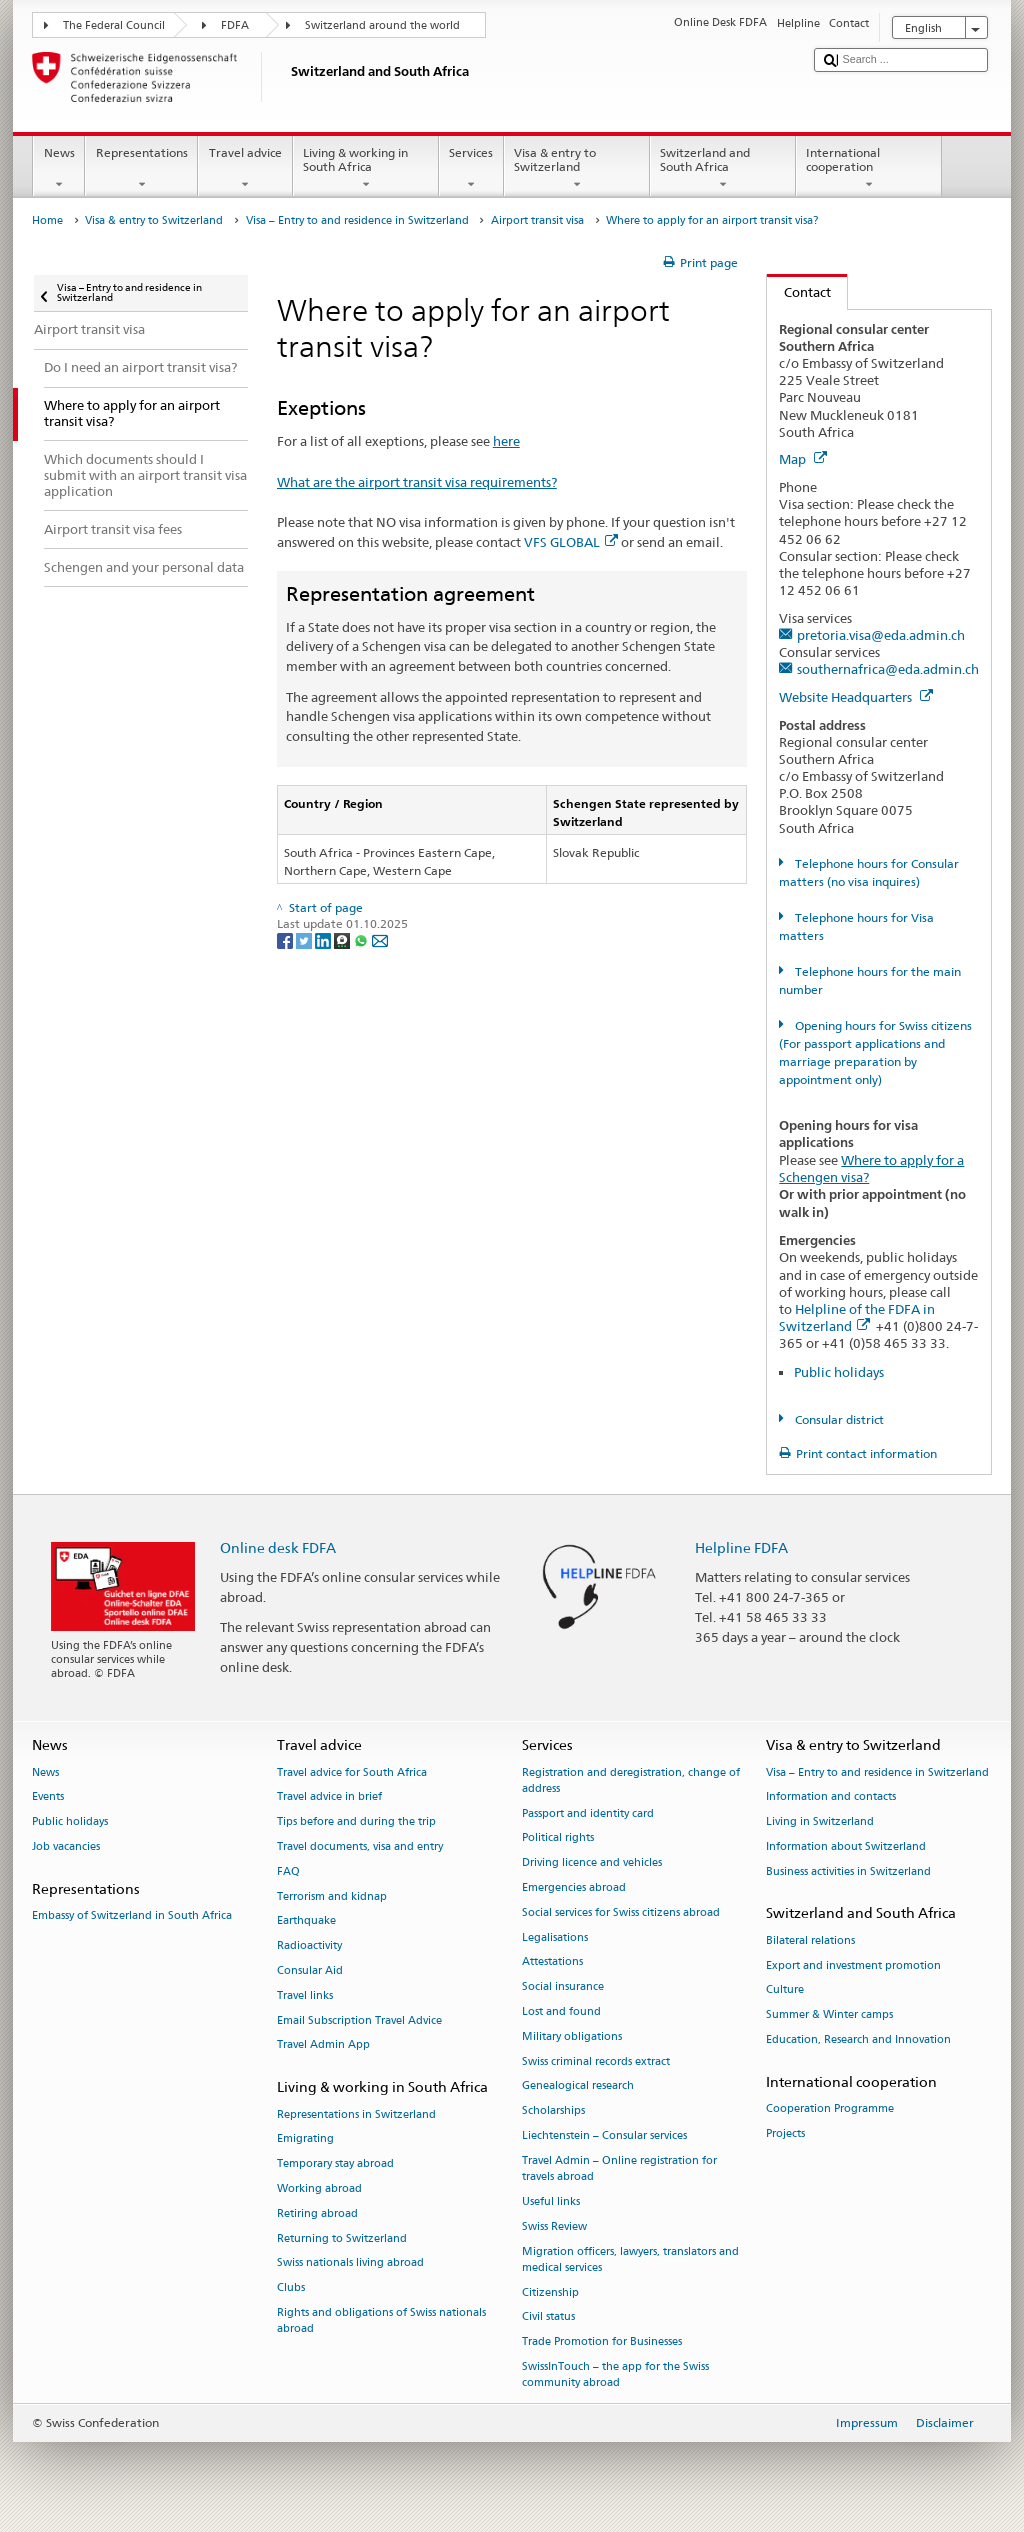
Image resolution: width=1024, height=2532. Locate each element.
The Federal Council (114, 25)
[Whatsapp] (362, 939)
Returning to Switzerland (342, 2238)
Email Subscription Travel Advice (359, 2020)
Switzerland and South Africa (723, 169)
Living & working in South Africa (366, 169)
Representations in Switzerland (356, 2114)
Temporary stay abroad (335, 2164)
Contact (799, 292)
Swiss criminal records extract (596, 2061)
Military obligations (572, 2036)
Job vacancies (66, 1846)
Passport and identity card (588, 1813)
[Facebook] (286, 939)
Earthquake (306, 1921)
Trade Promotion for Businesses (602, 2342)
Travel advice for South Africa (352, 1772)
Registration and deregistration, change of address (631, 1780)
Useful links (551, 2201)
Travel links (305, 1995)
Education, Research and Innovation (858, 2039)
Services (471, 169)
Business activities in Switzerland (848, 1871)
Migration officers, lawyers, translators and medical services (630, 2259)
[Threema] (343, 939)
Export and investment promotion (853, 1965)
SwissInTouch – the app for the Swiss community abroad (615, 2374)
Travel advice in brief (329, 1797)
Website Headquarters (856, 697)
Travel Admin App (323, 2045)
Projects (785, 2133)
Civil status (548, 2317)
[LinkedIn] (324, 939)
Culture (785, 1990)
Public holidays (839, 1372)
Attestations (552, 1962)
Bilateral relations (810, 1940)
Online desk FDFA (278, 1547)
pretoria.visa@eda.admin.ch (881, 635)
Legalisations (555, 1937)
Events (48, 1797)
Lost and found (561, 2011)
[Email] (380, 939)
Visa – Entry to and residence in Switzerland (357, 220)
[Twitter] (305, 939)
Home (47, 220)
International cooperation (869, 169)
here (506, 441)
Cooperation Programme (830, 2108)
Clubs (291, 2288)
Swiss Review (554, 2226)
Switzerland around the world (382, 25)
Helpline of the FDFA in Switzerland (857, 1317)
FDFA (235, 25)
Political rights (558, 1838)
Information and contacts (831, 1797)
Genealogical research (578, 2086)
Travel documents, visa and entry (360, 1846)
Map (803, 459)
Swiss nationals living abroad (350, 2263)
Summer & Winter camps (829, 2015)
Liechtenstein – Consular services (604, 2135)
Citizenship (550, 2292)
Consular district (838, 1419)
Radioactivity (309, 1946)
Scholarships (553, 2111)
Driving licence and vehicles (592, 1863)
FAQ (288, 1871)
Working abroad (319, 2188)
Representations (141, 169)
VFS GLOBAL (571, 542)
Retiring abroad (317, 2213)
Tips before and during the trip (356, 1822)
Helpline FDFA (741, 1547)
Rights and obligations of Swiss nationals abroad (381, 2320)
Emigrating (305, 2139)
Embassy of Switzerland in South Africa (132, 1915)
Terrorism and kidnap (332, 1896)
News (59, 169)
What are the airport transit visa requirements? (417, 482)
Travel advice (245, 169)
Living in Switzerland (820, 1822)
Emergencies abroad (574, 1887)
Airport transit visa (537, 220)
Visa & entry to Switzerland (577, 169)
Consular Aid (310, 1970)
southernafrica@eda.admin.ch (888, 669)
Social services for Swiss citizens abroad (621, 1912)
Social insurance (563, 1987)
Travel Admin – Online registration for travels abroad (619, 2168)
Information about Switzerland (846, 1846)
